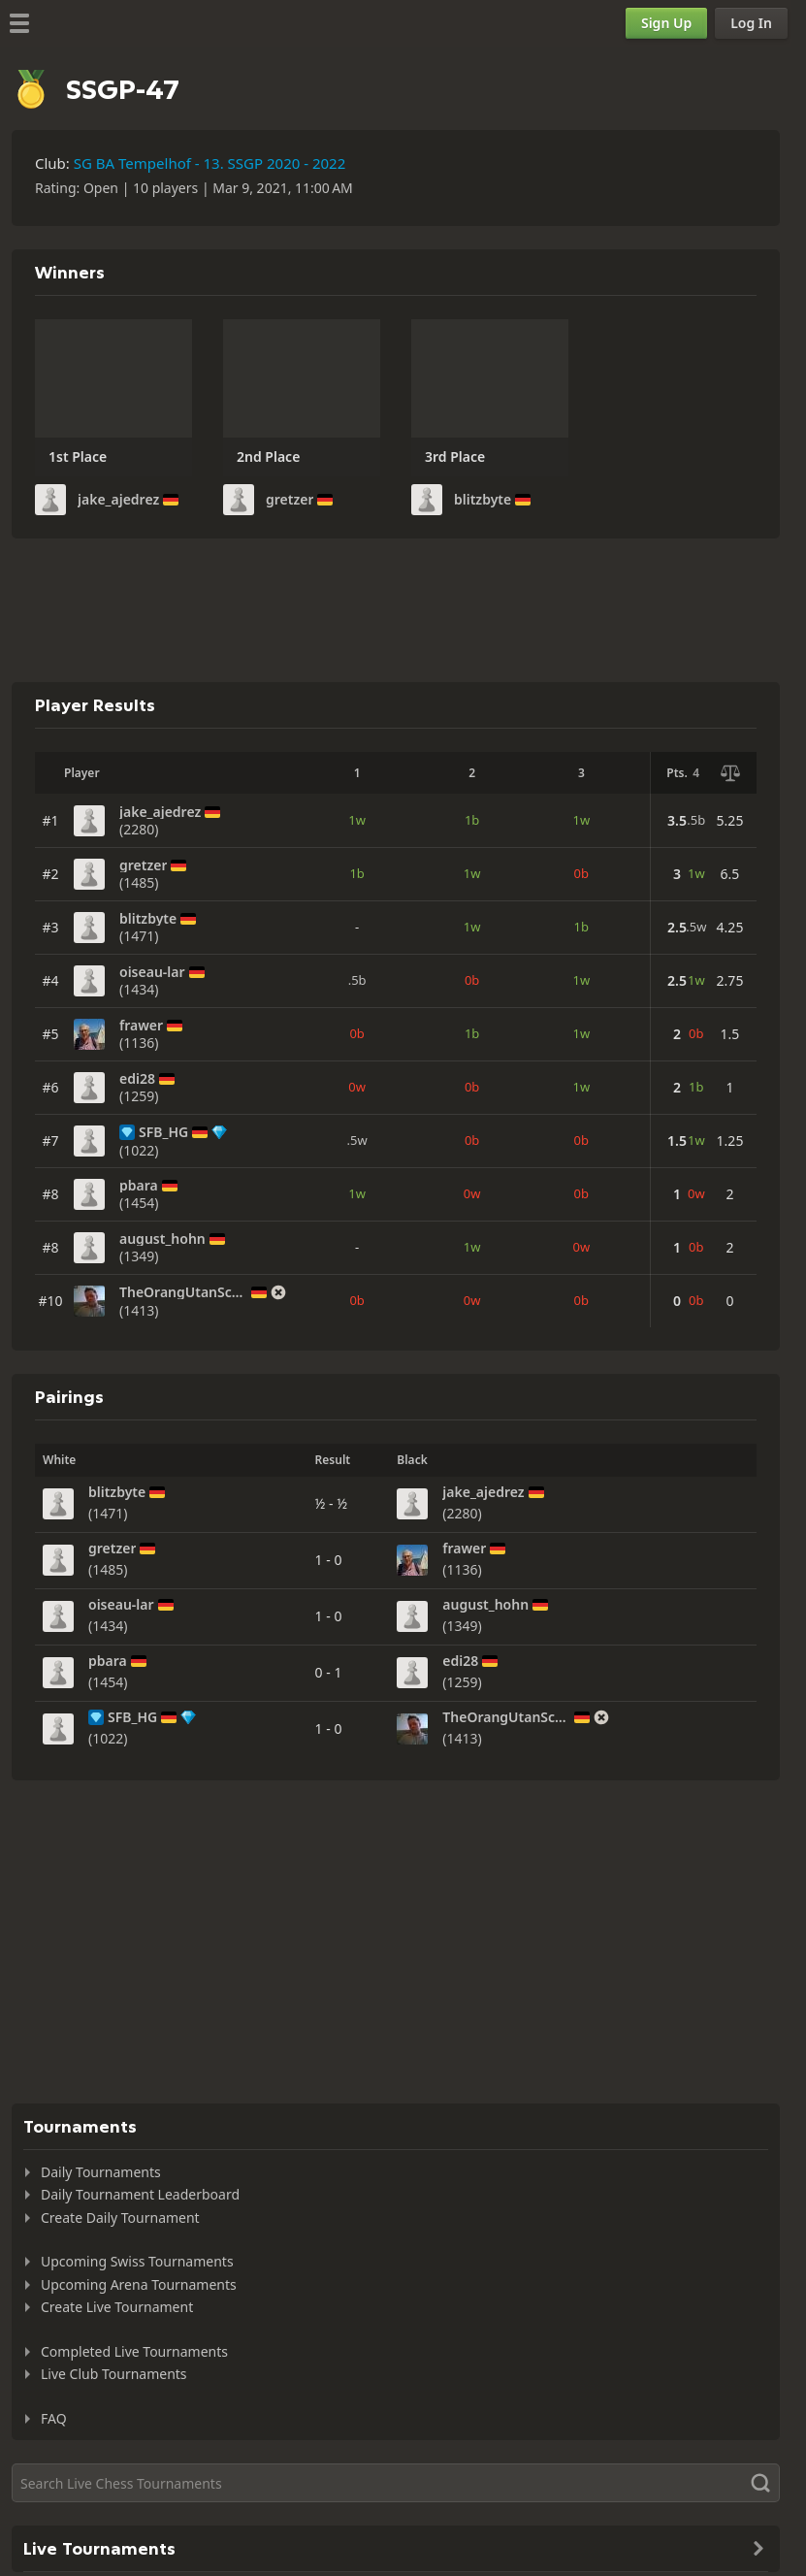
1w (357, 820)
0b (581, 873)
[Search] (396, 2482)
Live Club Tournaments (114, 2373)
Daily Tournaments (101, 2172)
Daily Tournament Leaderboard (140, 2194)
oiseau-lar (152, 972)
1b (472, 820)
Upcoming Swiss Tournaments (137, 2261)
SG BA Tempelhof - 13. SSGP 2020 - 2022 (209, 163)
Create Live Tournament (117, 2307)
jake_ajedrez (118, 499)
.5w (357, 1140)
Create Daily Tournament (120, 2217)
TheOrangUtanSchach (183, 1292)
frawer (141, 1025)
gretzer (289, 499)
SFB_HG (163, 1132)
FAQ (54, 2418)
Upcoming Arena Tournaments (139, 2284)
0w (357, 1086)
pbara (138, 1185)
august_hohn (162, 1239)
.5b (357, 980)
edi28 (137, 1079)
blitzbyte (482, 499)
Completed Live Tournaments (134, 2351)
